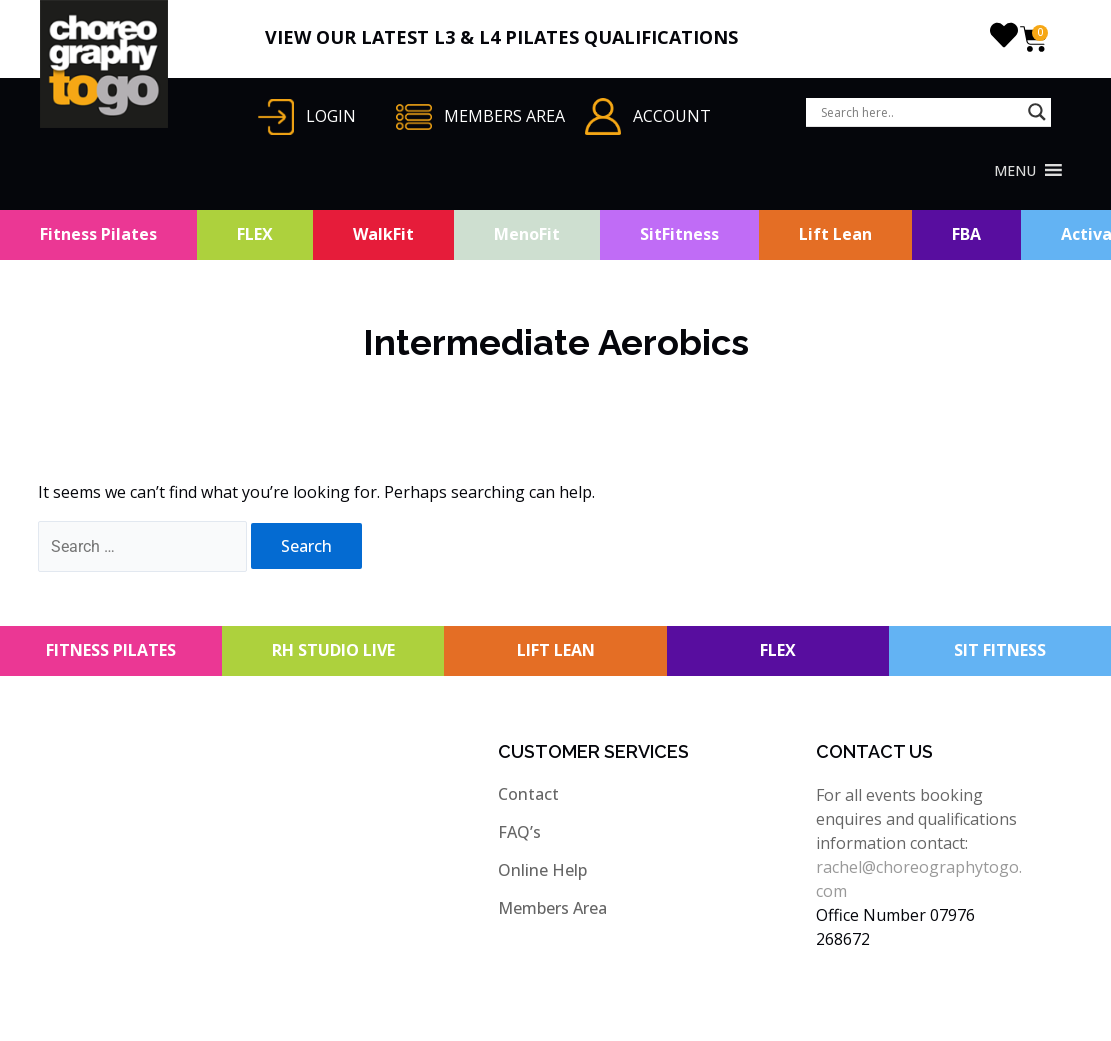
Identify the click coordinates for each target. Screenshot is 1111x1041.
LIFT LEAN (556, 650)
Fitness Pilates (98, 234)
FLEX (255, 234)
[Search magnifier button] (1037, 112)
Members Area (552, 908)
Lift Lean (835, 234)
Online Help (542, 870)
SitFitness (679, 234)
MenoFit (527, 234)
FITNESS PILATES (111, 650)
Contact (528, 794)
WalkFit (383, 234)
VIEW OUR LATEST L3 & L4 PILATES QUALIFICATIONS (501, 37)
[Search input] (919, 112)
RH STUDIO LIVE (333, 650)
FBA (966, 234)
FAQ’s (519, 832)
